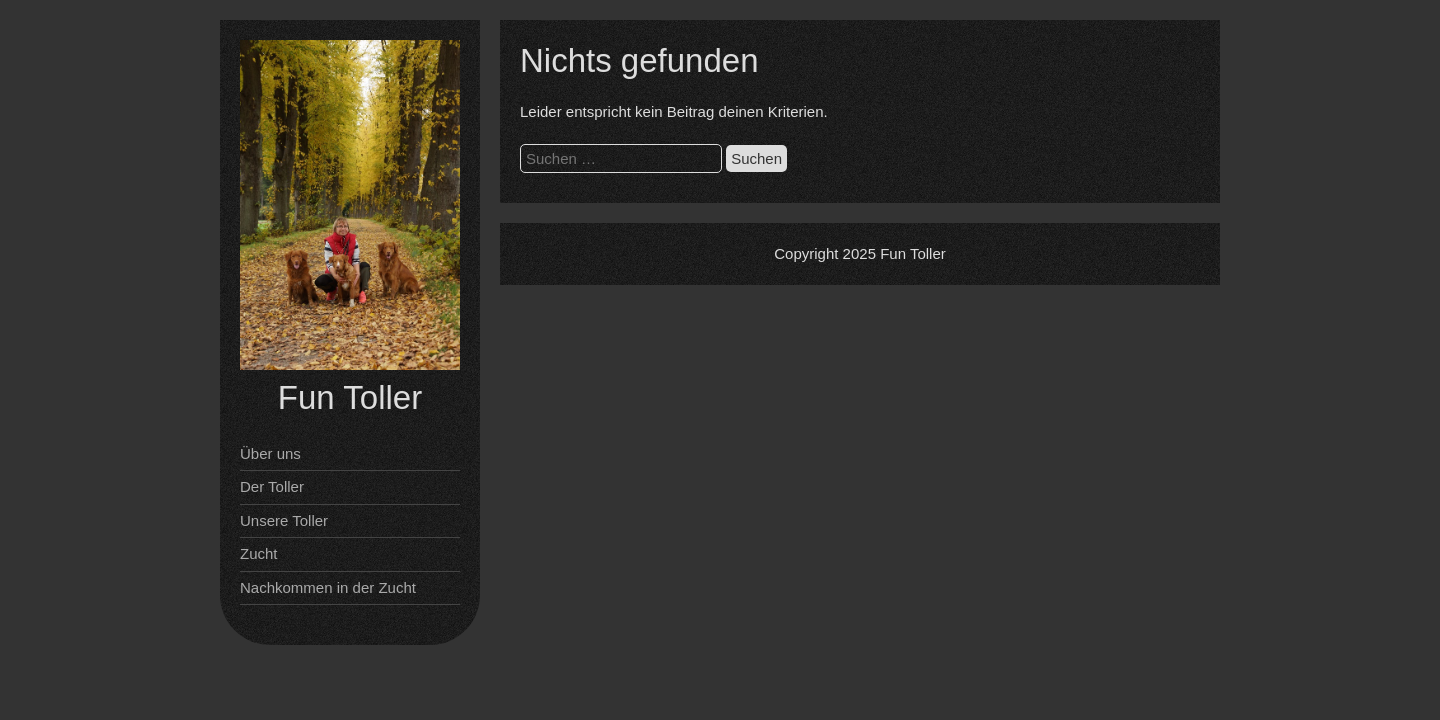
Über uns (270, 453)
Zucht (259, 553)
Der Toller (272, 486)
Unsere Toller (284, 520)
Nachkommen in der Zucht (328, 587)
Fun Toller (350, 397)
